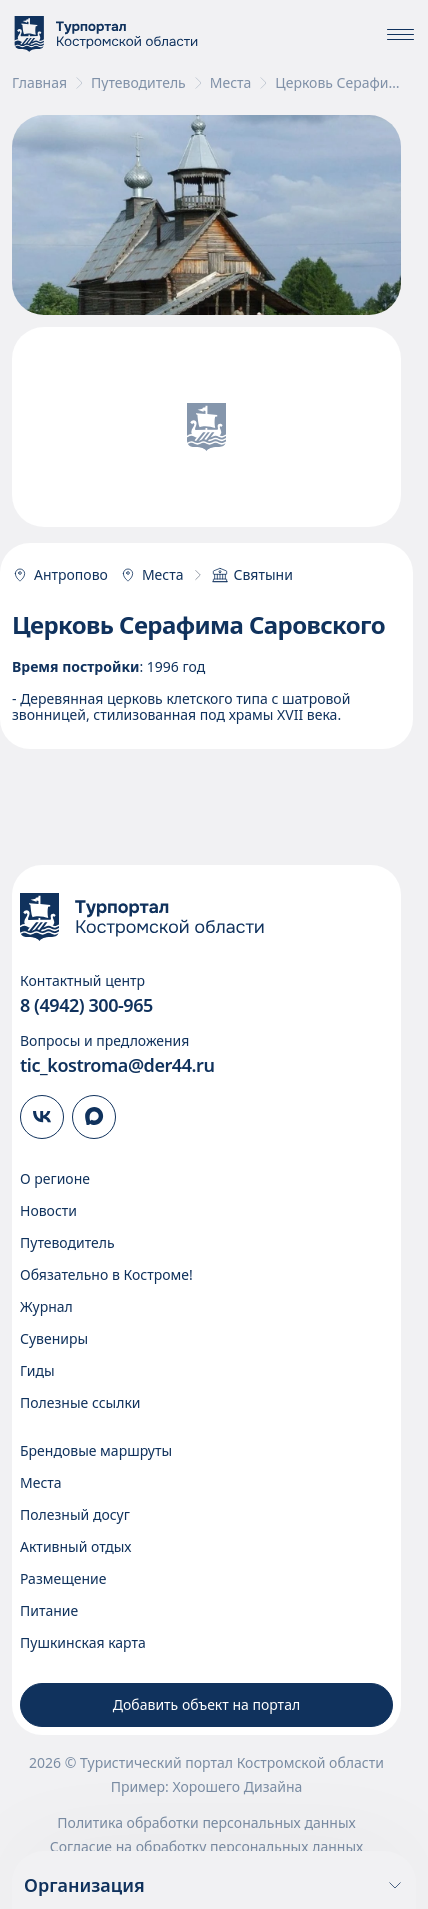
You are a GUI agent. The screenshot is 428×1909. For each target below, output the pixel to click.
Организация (214, 1885)
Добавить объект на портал (206, 1704)
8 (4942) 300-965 (86, 1005)
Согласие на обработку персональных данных (206, 1847)
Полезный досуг (75, 1514)
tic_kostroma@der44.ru (117, 1065)
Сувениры (54, 1338)
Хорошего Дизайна (237, 1786)
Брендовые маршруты (96, 1450)
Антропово (60, 575)
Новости (48, 1210)
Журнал (46, 1306)
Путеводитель (138, 83)
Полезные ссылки (80, 1402)
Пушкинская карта (83, 1642)
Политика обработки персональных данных (206, 1823)
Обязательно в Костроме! (106, 1274)
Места (231, 83)
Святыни (252, 575)
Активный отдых (75, 1546)
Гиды (37, 1370)
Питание (49, 1610)
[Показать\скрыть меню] (400, 34)
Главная (39, 83)
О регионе (55, 1178)
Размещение (63, 1578)
